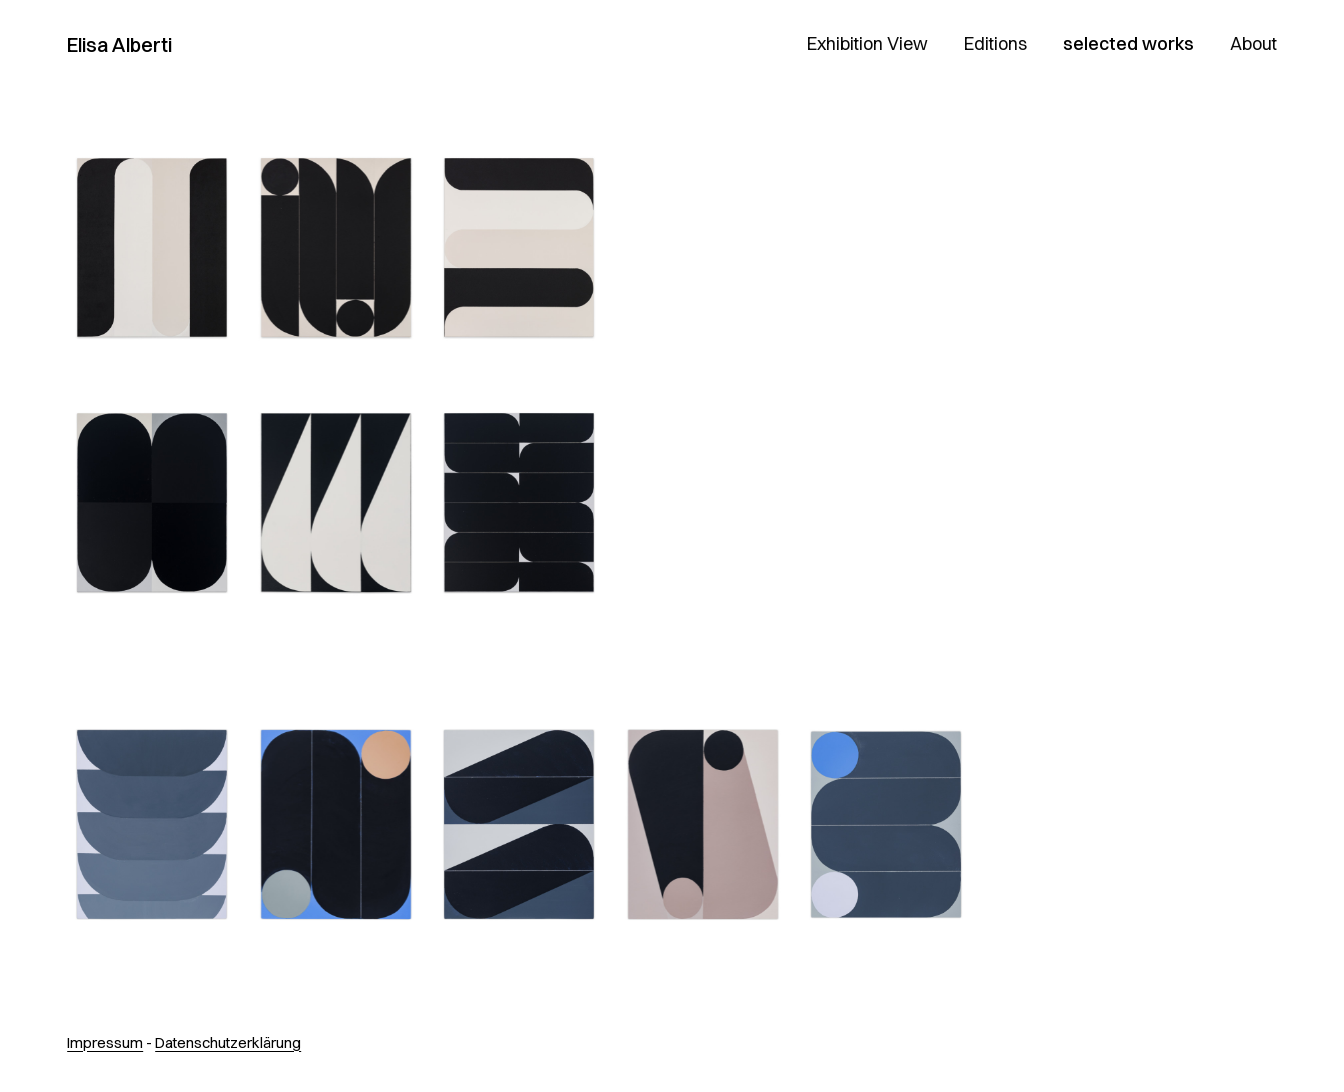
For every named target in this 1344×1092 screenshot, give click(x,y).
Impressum (105, 1042)
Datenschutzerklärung (228, 1042)
